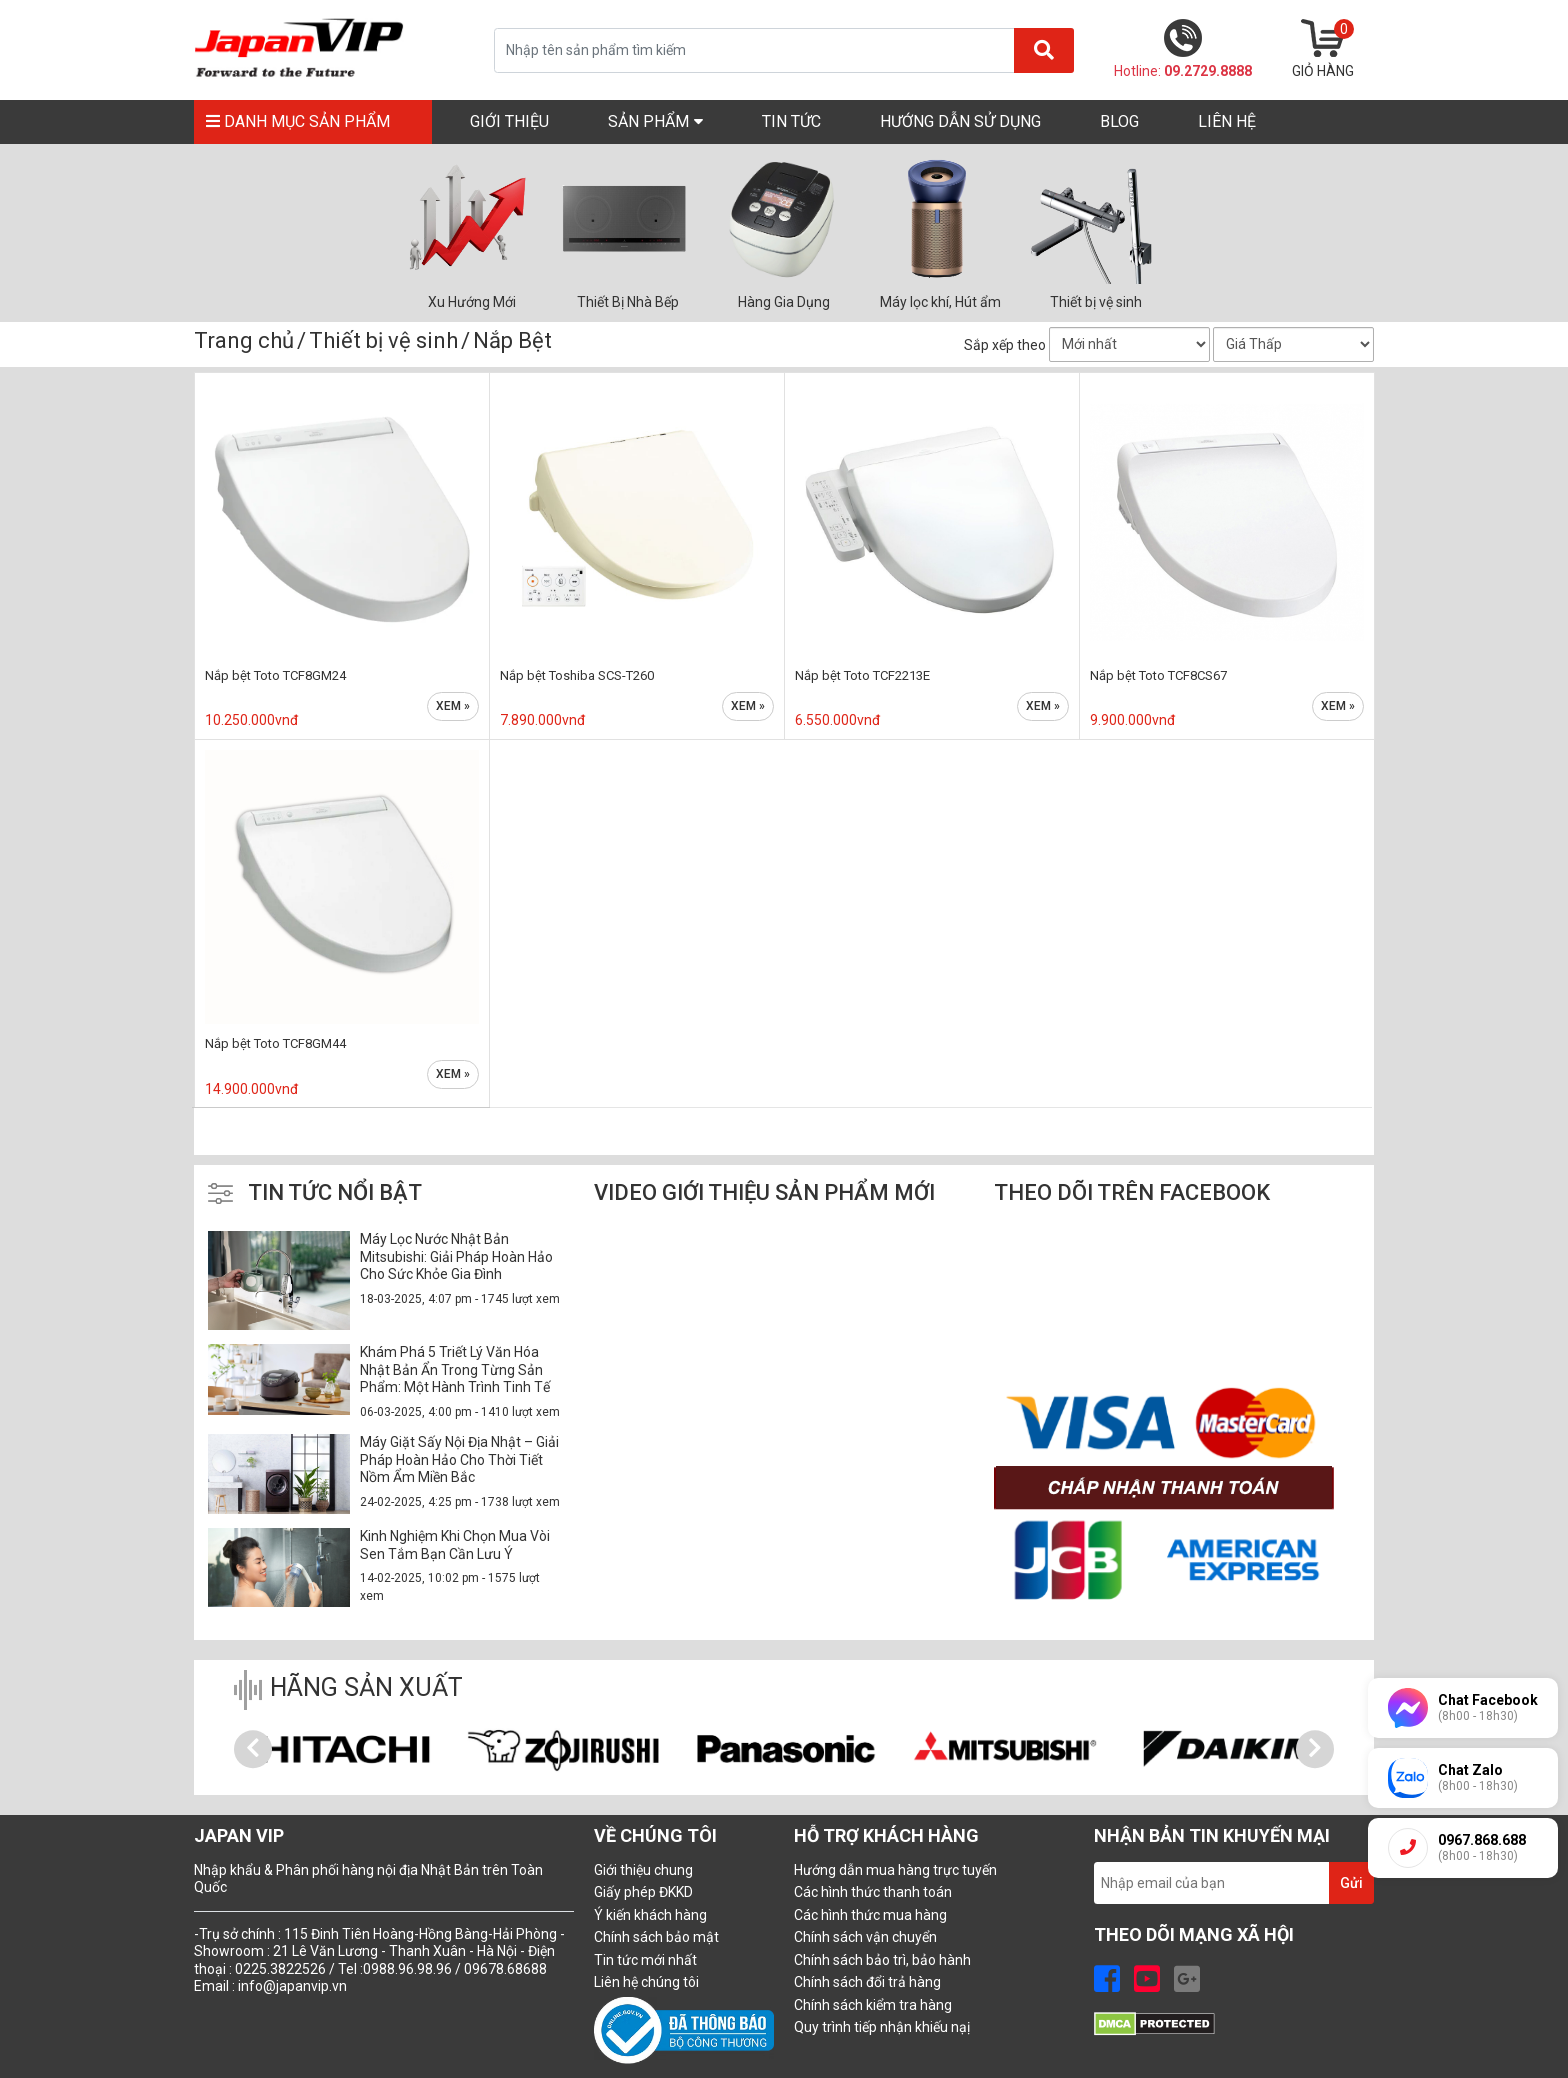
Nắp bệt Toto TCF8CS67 (1158, 675)
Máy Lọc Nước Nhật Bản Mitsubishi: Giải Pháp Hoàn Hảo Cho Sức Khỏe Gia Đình (456, 1256)
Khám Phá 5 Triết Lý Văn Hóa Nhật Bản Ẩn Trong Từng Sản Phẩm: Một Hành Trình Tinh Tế (455, 1369)
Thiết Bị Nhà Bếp (628, 302)
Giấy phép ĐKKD (643, 1892)
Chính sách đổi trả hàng (867, 1982)
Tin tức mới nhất (645, 1960)
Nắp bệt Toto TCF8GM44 (275, 1043)
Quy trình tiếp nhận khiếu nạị (882, 2027)
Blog (1119, 121)
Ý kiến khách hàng (650, 1915)
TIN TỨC (791, 121)
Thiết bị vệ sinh (1096, 302)
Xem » (453, 706)
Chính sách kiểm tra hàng (873, 2005)
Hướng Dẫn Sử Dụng (960, 121)
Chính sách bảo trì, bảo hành (882, 1960)
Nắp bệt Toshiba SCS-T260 (577, 675)
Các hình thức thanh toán (873, 1892)
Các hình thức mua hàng (870, 1915)
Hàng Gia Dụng (784, 302)
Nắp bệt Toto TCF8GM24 (275, 675)
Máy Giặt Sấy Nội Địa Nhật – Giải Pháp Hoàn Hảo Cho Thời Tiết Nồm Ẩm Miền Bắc (459, 1459)
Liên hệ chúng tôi (646, 1982)
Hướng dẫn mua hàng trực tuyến (895, 1870)
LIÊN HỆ (1227, 121)
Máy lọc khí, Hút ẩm (940, 302)
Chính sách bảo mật (656, 1937)
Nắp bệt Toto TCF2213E (862, 675)
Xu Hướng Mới (472, 302)
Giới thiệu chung (643, 1870)
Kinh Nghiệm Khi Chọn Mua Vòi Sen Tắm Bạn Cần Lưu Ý (455, 1545)
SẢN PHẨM (655, 120)
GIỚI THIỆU (509, 121)
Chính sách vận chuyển (865, 1937)
